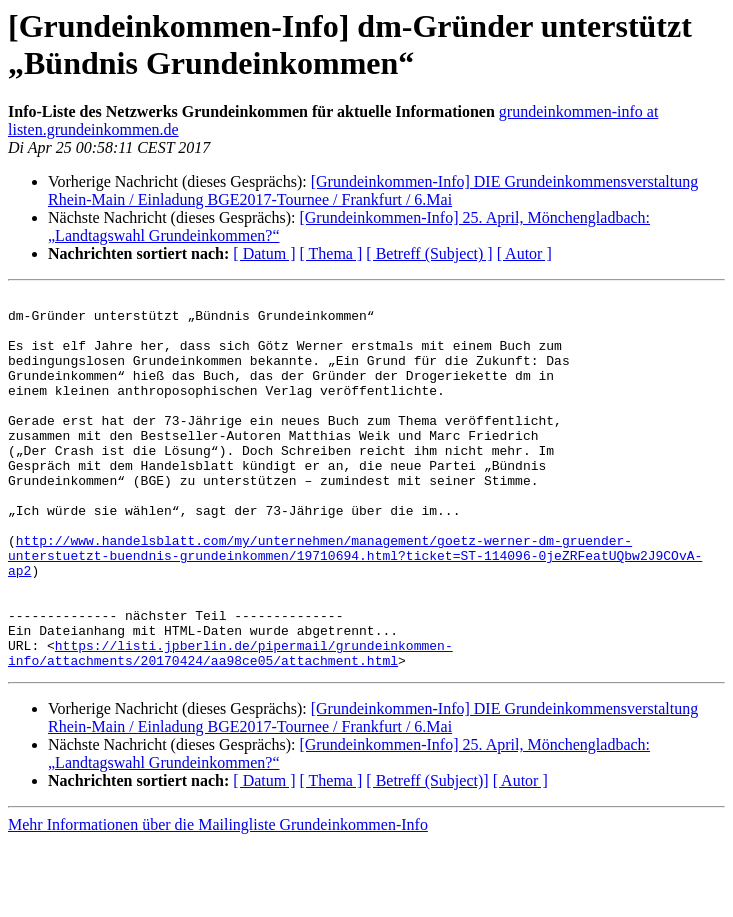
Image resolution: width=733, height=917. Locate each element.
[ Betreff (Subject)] (427, 855)
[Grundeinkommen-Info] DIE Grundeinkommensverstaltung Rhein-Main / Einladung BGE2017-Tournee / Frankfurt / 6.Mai (373, 190)
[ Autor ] (524, 253)
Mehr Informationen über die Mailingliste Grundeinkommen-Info (218, 899)
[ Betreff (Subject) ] (429, 253)
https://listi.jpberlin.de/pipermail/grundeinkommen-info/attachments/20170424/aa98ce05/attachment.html (230, 726)
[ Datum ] (264, 253)
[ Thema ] (331, 253)
